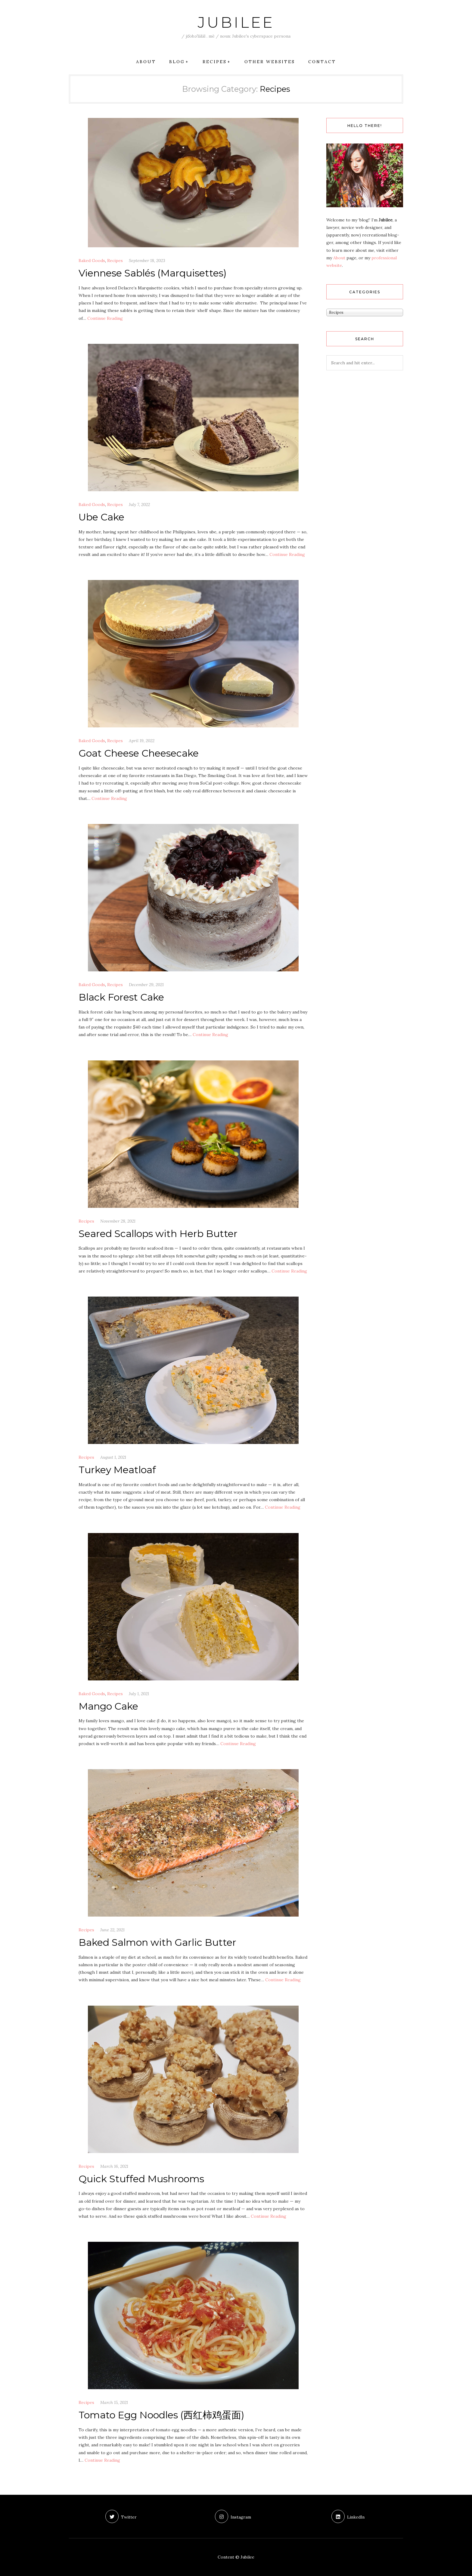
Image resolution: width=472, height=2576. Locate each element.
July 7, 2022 (139, 504)
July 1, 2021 (139, 1693)
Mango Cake (108, 1706)
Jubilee (236, 22)
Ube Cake (101, 517)
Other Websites (269, 61)
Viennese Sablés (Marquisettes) (153, 273)
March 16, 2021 (114, 2166)
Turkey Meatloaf (117, 1470)
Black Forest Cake (121, 997)
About (146, 61)
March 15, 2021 (114, 2402)
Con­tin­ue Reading (105, 318)
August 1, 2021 (113, 1457)
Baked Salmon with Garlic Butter (157, 1942)
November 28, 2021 (117, 1221)
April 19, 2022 (141, 740)
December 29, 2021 (146, 984)
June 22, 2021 (112, 1930)
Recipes (215, 61)
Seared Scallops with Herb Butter (158, 1233)
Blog (177, 61)
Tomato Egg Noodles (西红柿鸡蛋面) (161, 2415)
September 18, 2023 (147, 260)
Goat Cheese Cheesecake (139, 753)
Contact (322, 61)
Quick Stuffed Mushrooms (141, 2179)
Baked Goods (92, 260)
